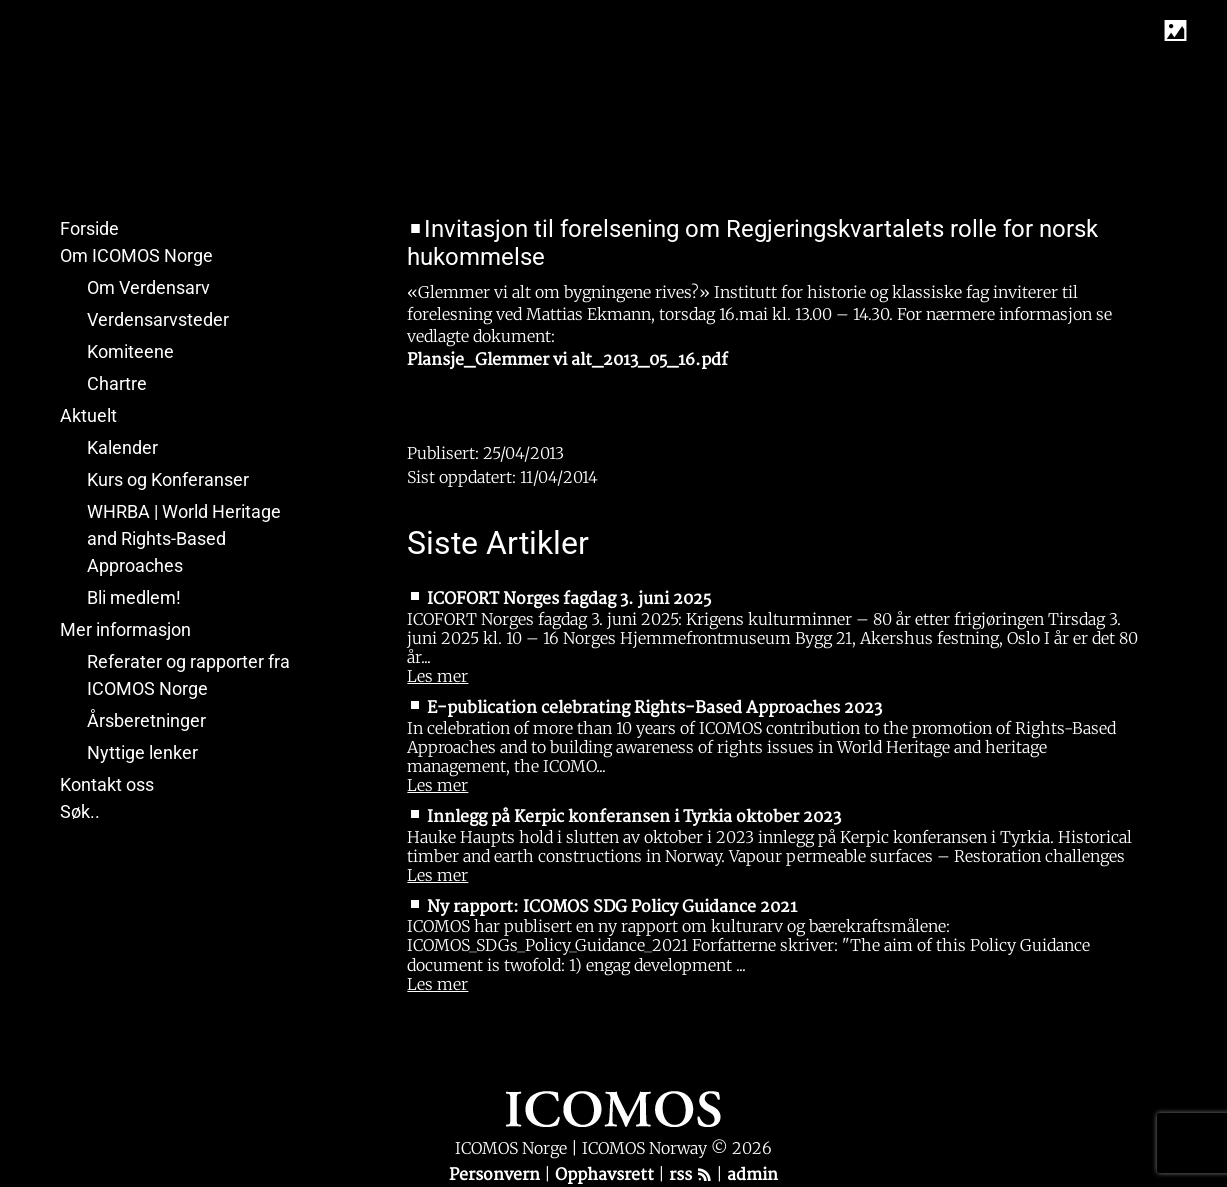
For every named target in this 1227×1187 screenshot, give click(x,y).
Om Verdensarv (148, 287)
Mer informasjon (125, 629)
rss (690, 1175)
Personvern (496, 1175)
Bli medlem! (134, 597)
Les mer (437, 676)
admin (752, 1175)
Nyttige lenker (142, 752)
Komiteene (130, 351)
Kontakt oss (107, 784)
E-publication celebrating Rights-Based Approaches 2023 (654, 708)
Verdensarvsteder (158, 319)
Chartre (117, 383)
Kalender (122, 447)
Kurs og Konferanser (168, 479)
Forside (89, 228)
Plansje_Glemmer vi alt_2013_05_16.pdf (567, 360)
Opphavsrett (606, 1175)
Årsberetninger (146, 720)
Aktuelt (88, 415)
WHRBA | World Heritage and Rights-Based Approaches (184, 538)
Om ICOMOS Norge (136, 255)
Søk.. (80, 811)
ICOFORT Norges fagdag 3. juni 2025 (569, 599)
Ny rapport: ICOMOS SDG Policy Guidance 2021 (612, 907)
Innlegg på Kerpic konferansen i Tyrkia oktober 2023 (634, 817)
